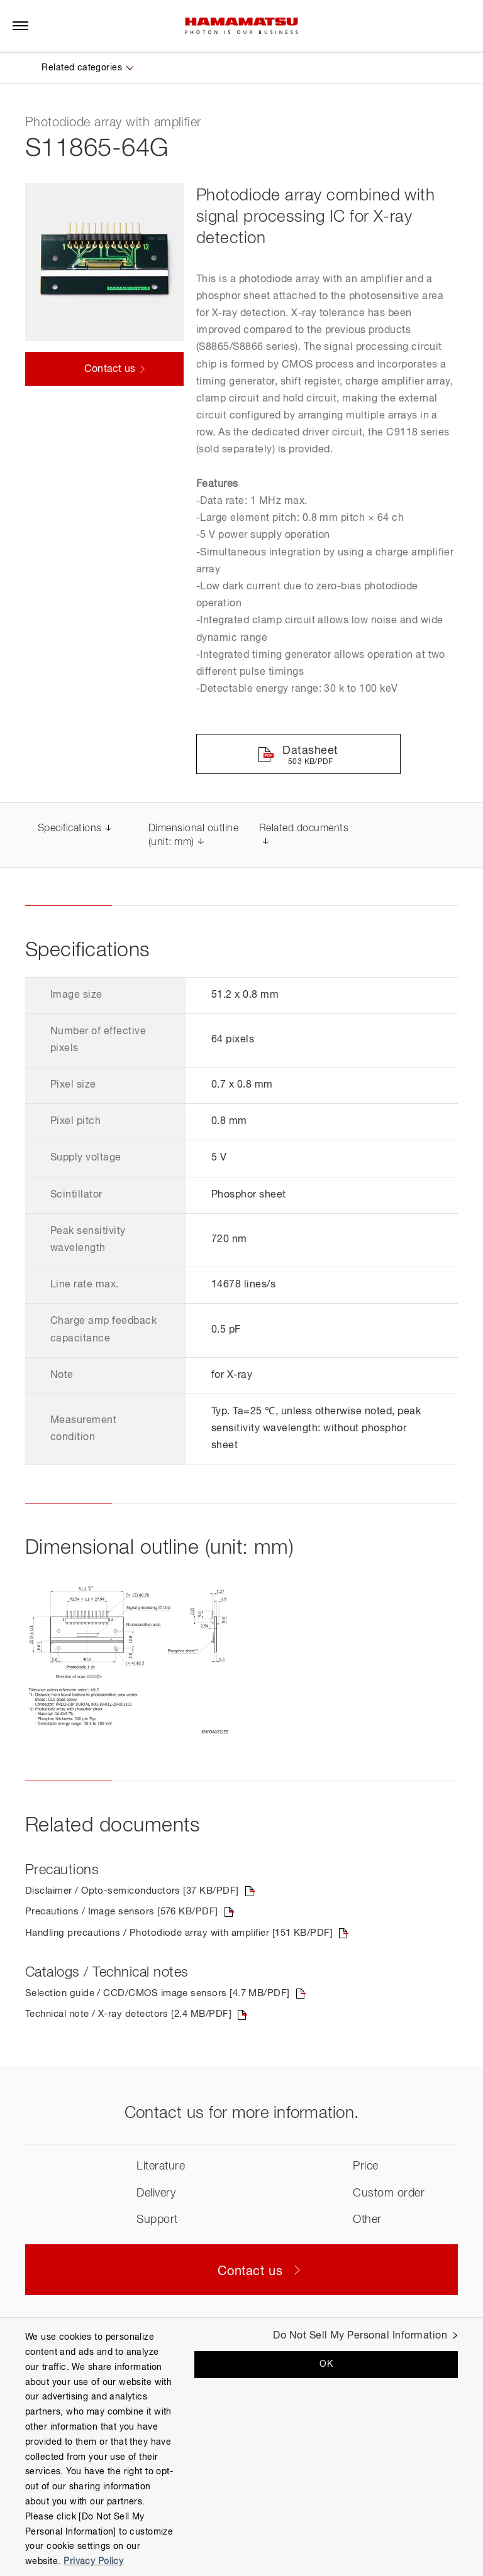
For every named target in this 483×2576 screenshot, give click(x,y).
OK (326, 2364)
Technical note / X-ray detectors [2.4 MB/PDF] (134, 2017)
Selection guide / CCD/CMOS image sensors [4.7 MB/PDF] (165, 1996)
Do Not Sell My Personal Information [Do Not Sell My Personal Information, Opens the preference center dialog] (360, 2336)
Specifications (70, 830)
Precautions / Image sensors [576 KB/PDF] (126, 1914)
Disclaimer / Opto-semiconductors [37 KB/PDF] (138, 1892)
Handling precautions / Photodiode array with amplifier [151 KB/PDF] (189, 1935)
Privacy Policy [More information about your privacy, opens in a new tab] (93, 2561)
